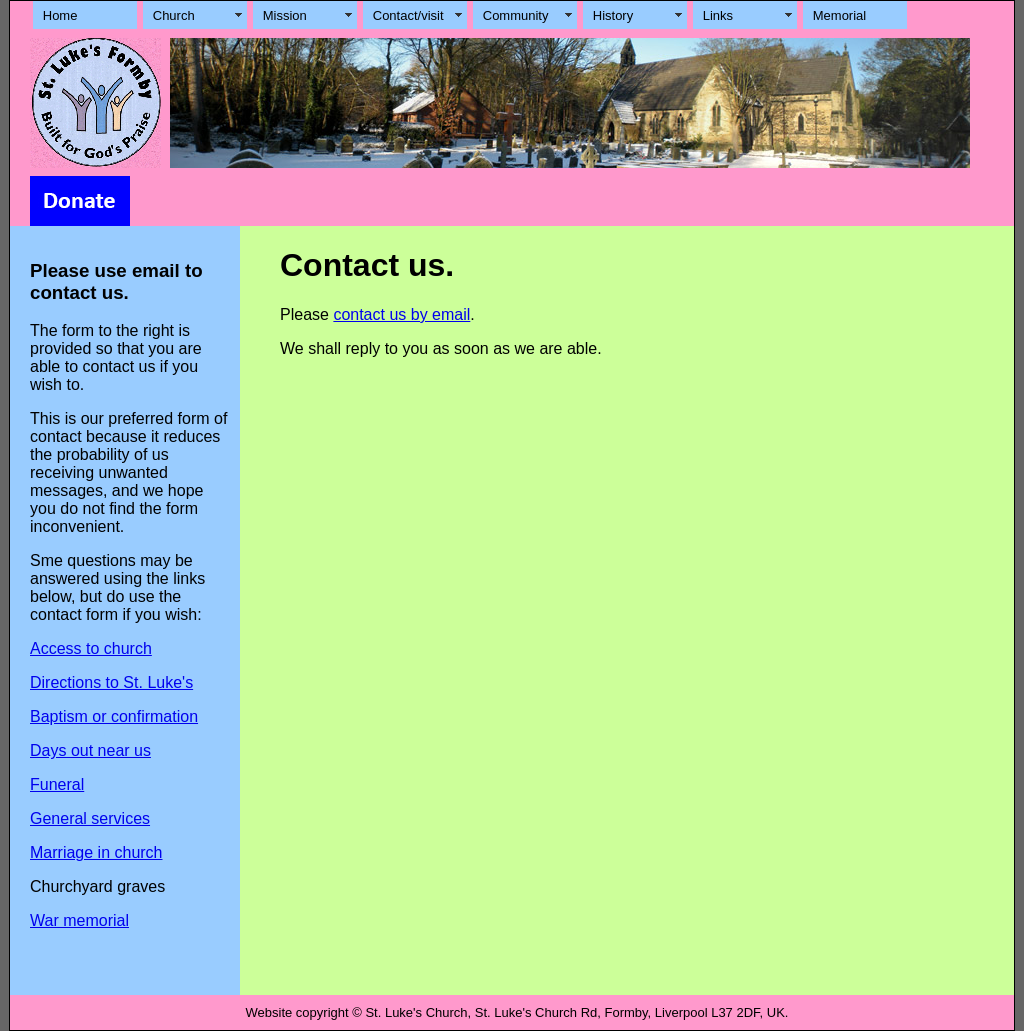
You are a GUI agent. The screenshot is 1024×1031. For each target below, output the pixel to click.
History (613, 15)
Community (516, 15)
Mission (285, 15)
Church (174, 15)
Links (718, 15)
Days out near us (90, 750)
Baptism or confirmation (114, 716)
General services (90, 818)
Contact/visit (408, 15)
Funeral (57, 784)
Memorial (839, 15)
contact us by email (401, 314)
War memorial (79, 920)
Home (60, 15)
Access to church (91, 648)
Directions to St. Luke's (111, 682)
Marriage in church (96, 852)
